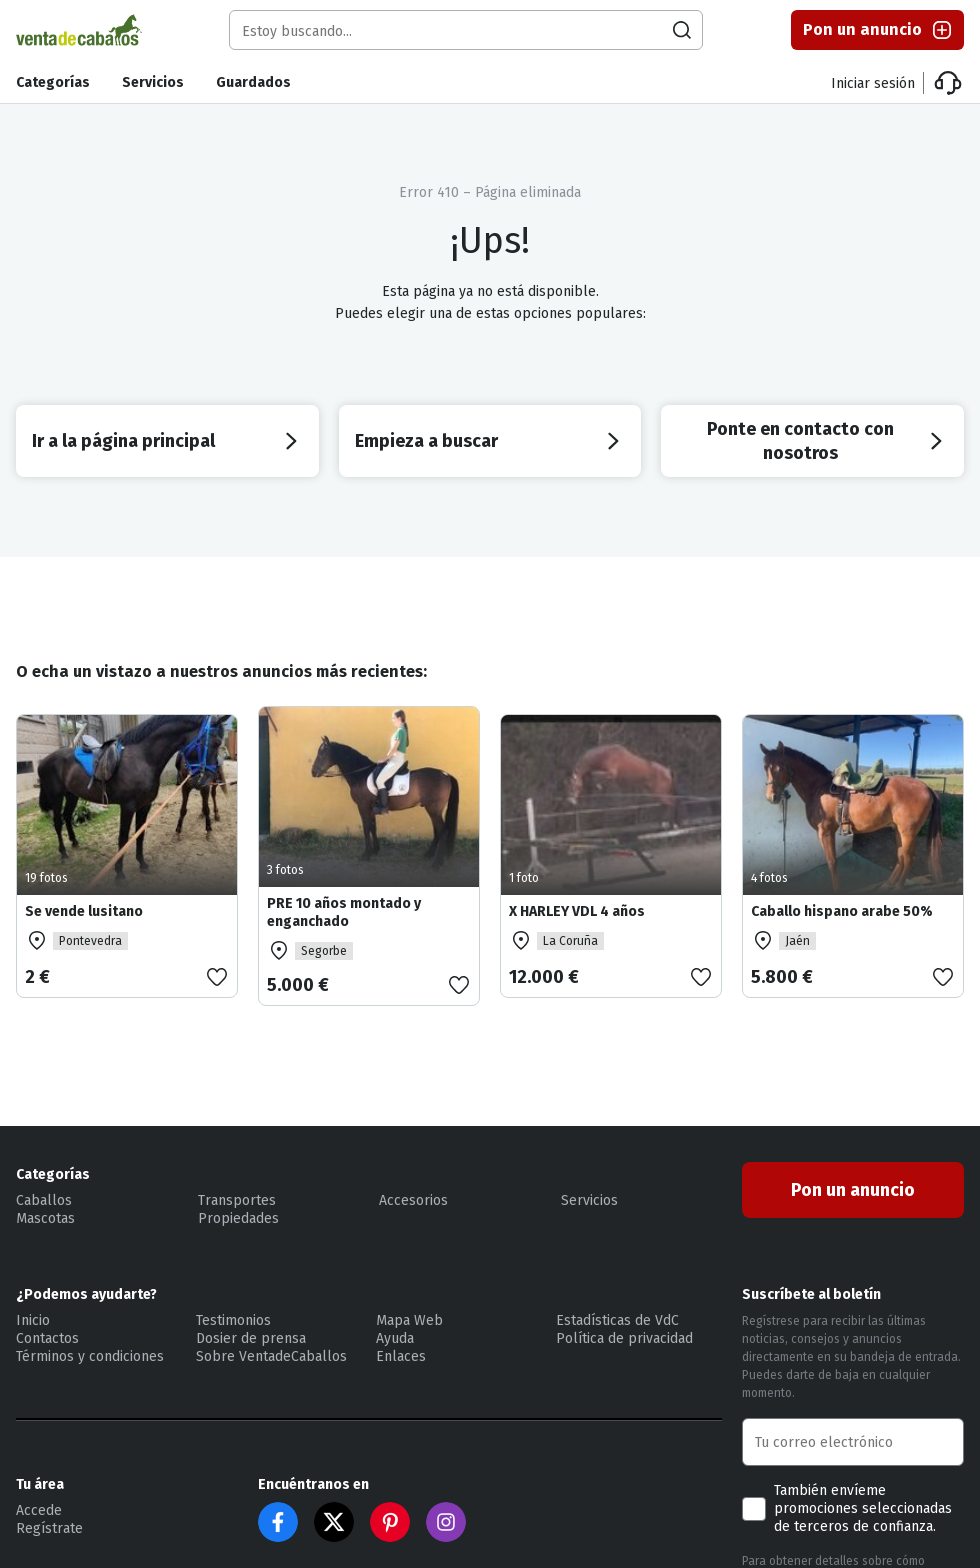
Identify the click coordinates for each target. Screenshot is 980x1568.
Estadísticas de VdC (617, 1320)
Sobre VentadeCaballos (271, 1356)
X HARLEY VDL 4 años (577, 911)
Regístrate (49, 1528)
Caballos (44, 1200)
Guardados (253, 82)
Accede (39, 1510)
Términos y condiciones (90, 1356)
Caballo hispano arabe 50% (842, 911)
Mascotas (45, 1218)
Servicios (153, 82)
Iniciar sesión (873, 83)
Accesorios (413, 1200)
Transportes (237, 1200)
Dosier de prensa (251, 1338)
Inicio (33, 1320)
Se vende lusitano (84, 911)
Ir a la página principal (167, 441)
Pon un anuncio (878, 30)
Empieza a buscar (490, 441)
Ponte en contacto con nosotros (827, 441)
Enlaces (401, 1356)
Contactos (47, 1338)
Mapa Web (409, 1320)
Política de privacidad (624, 1338)
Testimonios (233, 1320)
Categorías (53, 82)
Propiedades (238, 1218)
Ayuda (395, 1338)
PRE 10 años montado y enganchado (344, 912)
